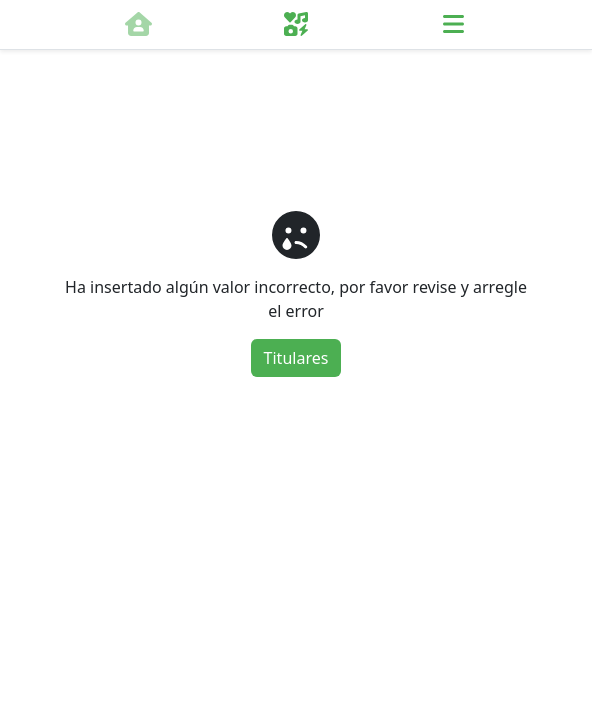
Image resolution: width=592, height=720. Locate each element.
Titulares (296, 358)
